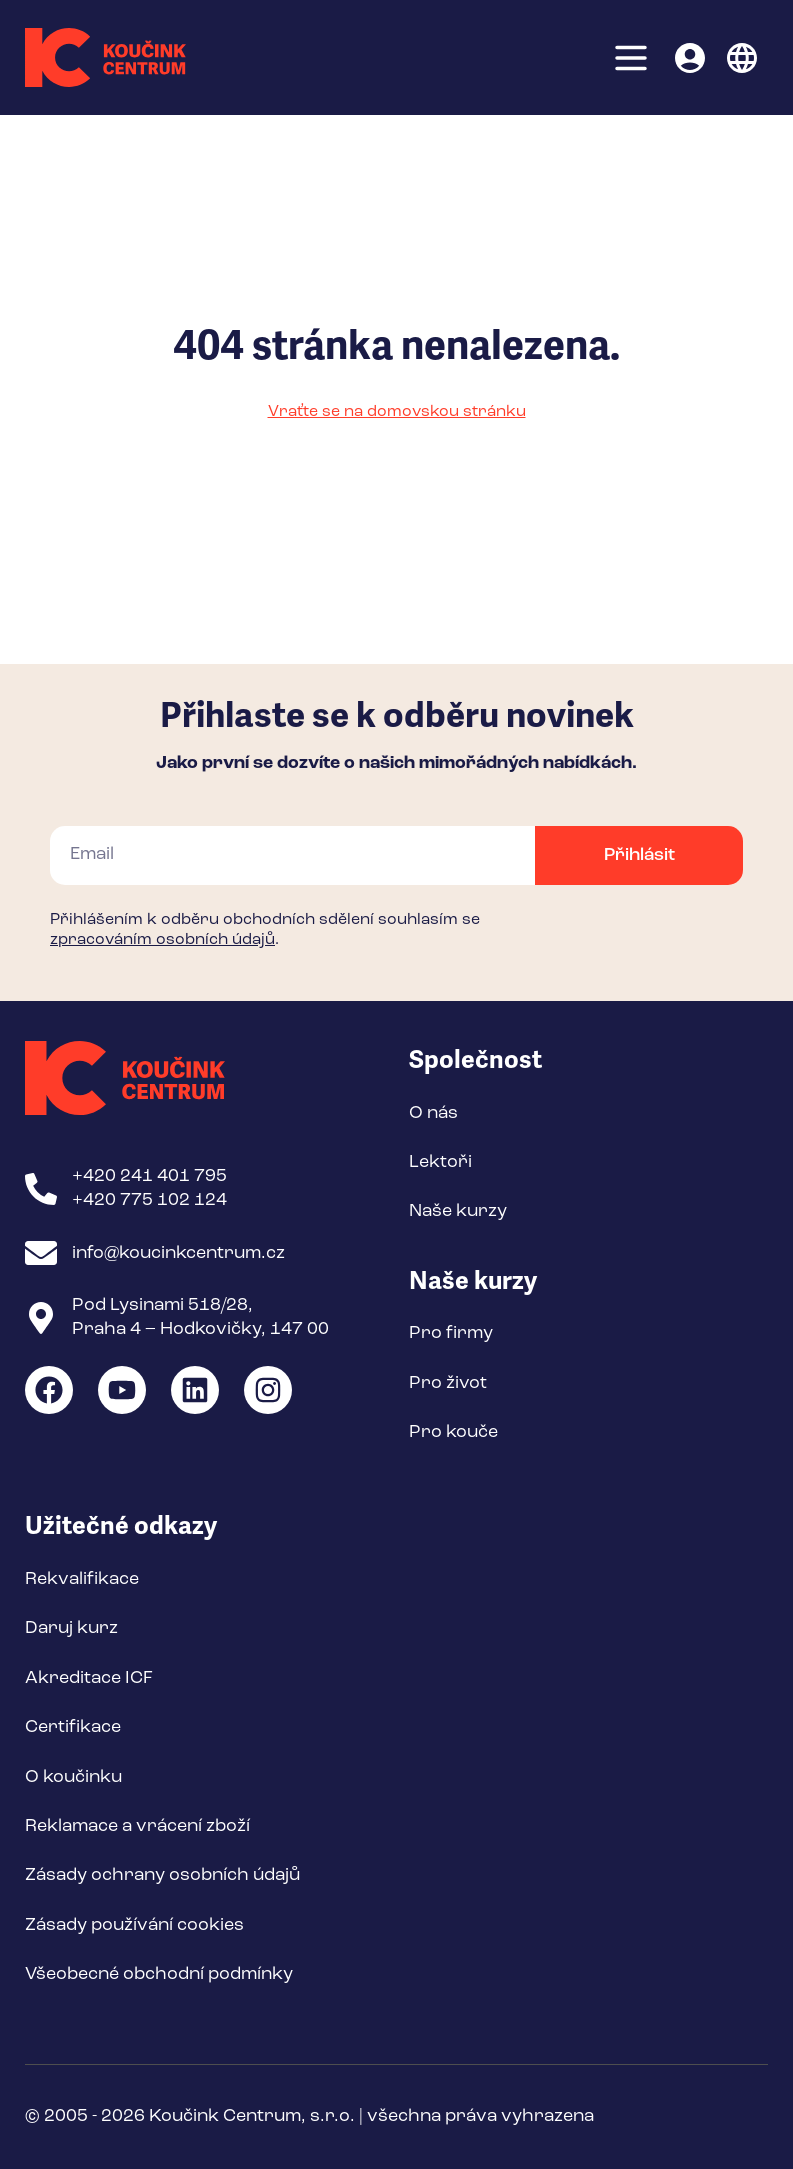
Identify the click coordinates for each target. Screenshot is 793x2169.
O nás (433, 1113)
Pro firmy (451, 1333)
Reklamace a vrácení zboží (137, 1826)
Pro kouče (453, 1432)
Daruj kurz (71, 1628)
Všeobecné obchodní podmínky (159, 1974)
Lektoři (440, 1162)
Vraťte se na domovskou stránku (397, 412)
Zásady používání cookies (134, 1925)
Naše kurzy (458, 1211)
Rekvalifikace (82, 1579)
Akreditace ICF (89, 1678)
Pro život (448, 1383)
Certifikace (73, 1727)
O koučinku (73, 1777)
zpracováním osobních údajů (162, 940)
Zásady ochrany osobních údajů (162, 1875)
